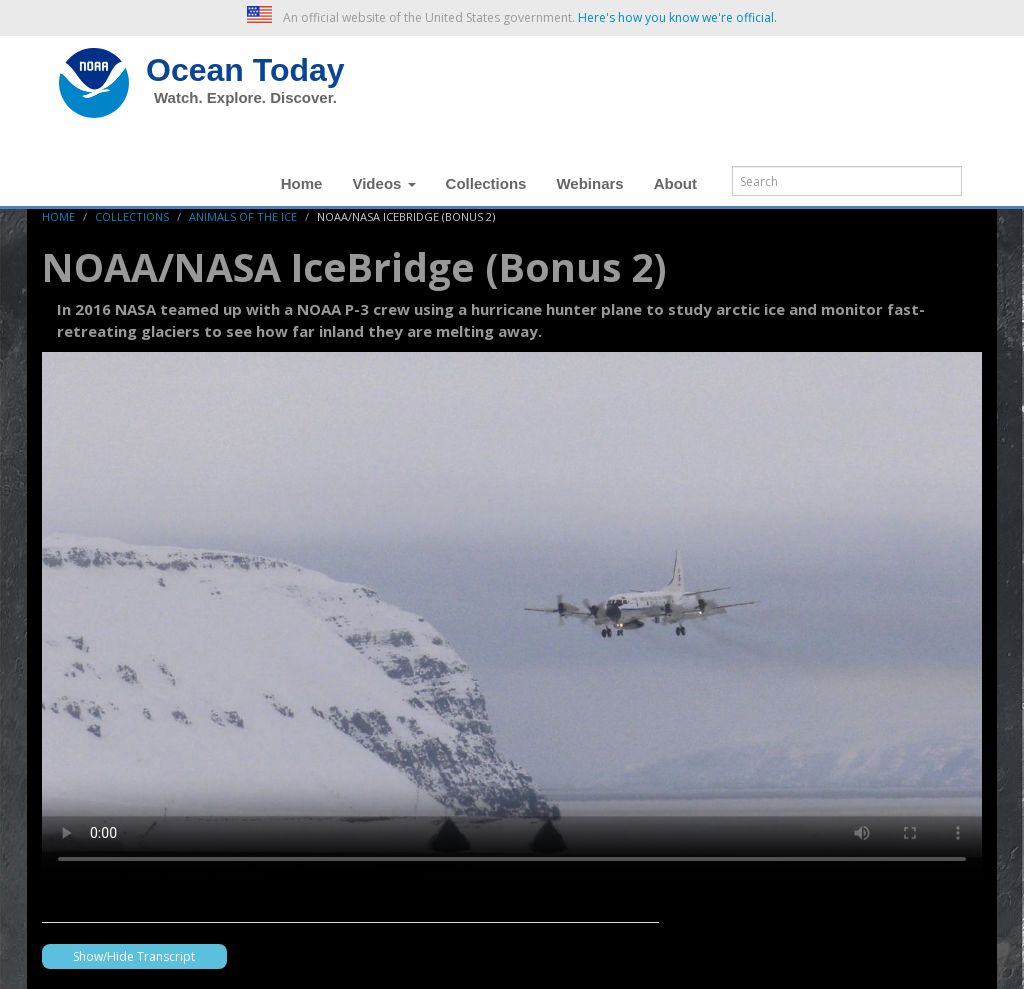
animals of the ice (243, 216)
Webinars (589, 183)
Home (302, 183)
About (675, 183)
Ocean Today (245, 70)
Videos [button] (383, 183)
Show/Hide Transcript (134, 956)
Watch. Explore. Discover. (245, 97)
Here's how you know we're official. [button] (677, 17)
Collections (486, 183)
